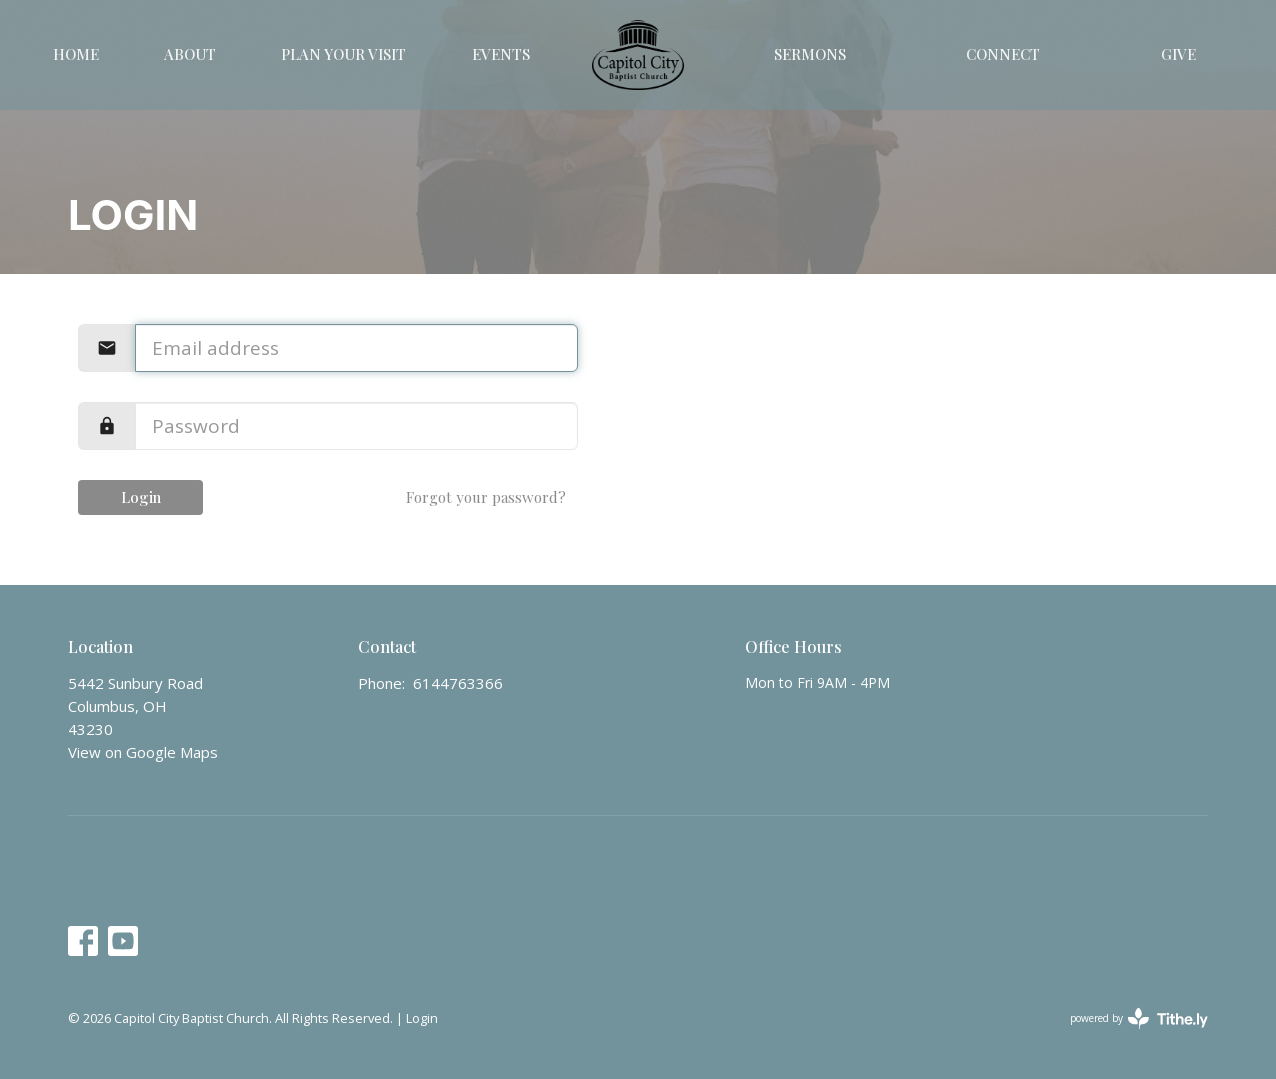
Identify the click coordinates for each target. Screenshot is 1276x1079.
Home (76, 54)
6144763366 (458, 683)
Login (141, 497)
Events (501, 54)
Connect (1003, 54)
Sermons (810, 54)
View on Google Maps (143, 752)
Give (1178, 54)
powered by (1139, 1018)
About (190, 54)
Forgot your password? (486, 497)
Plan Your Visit (343, 54)
